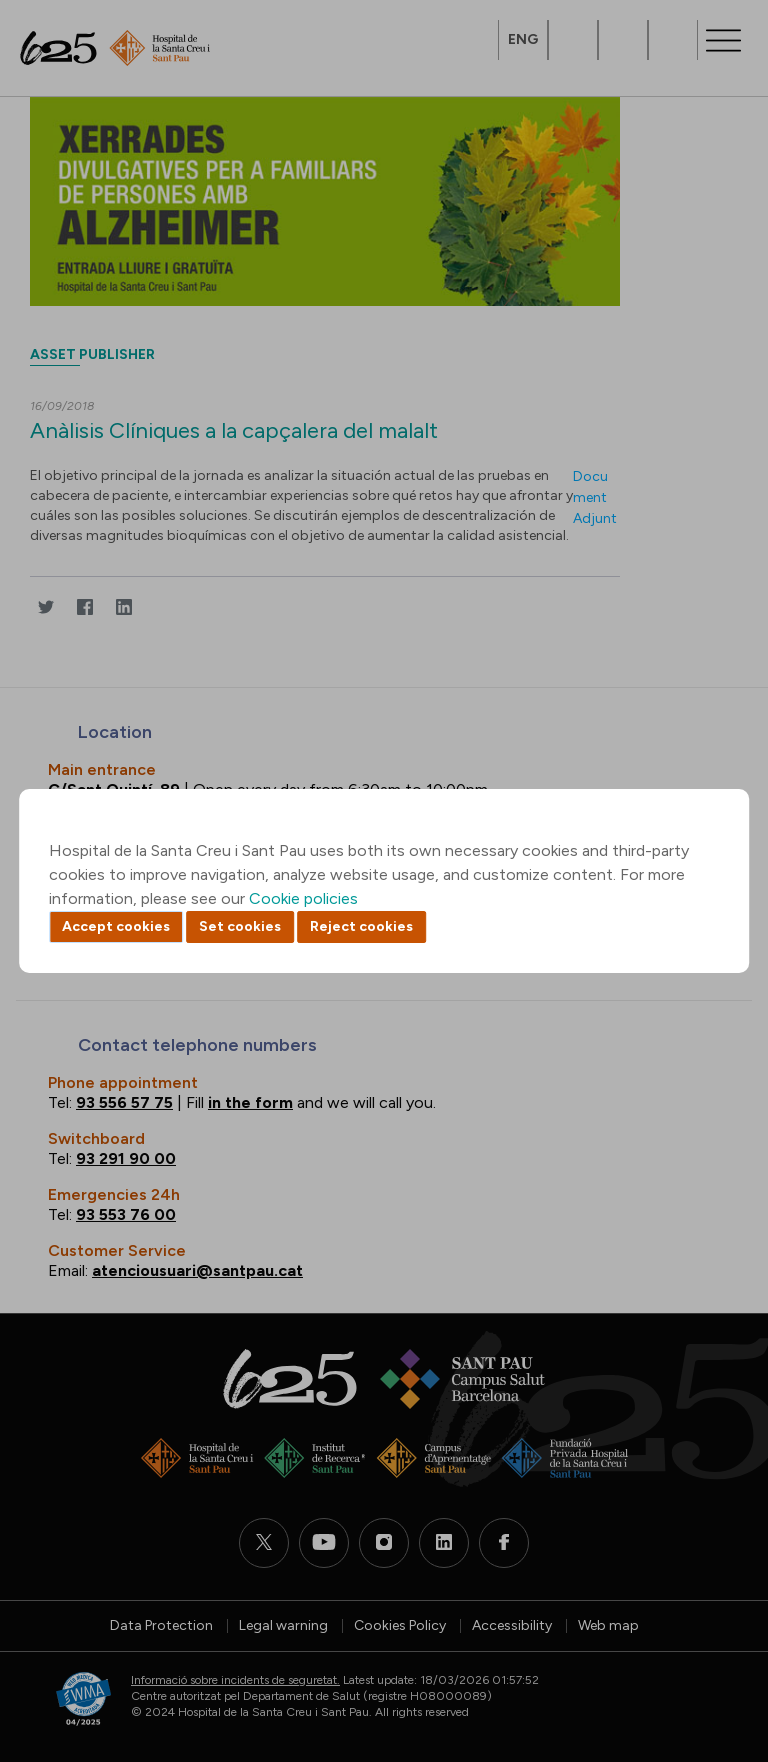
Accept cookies (116, 926)
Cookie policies (303, 898)
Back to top (718, 1637)
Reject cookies (361, 926)
